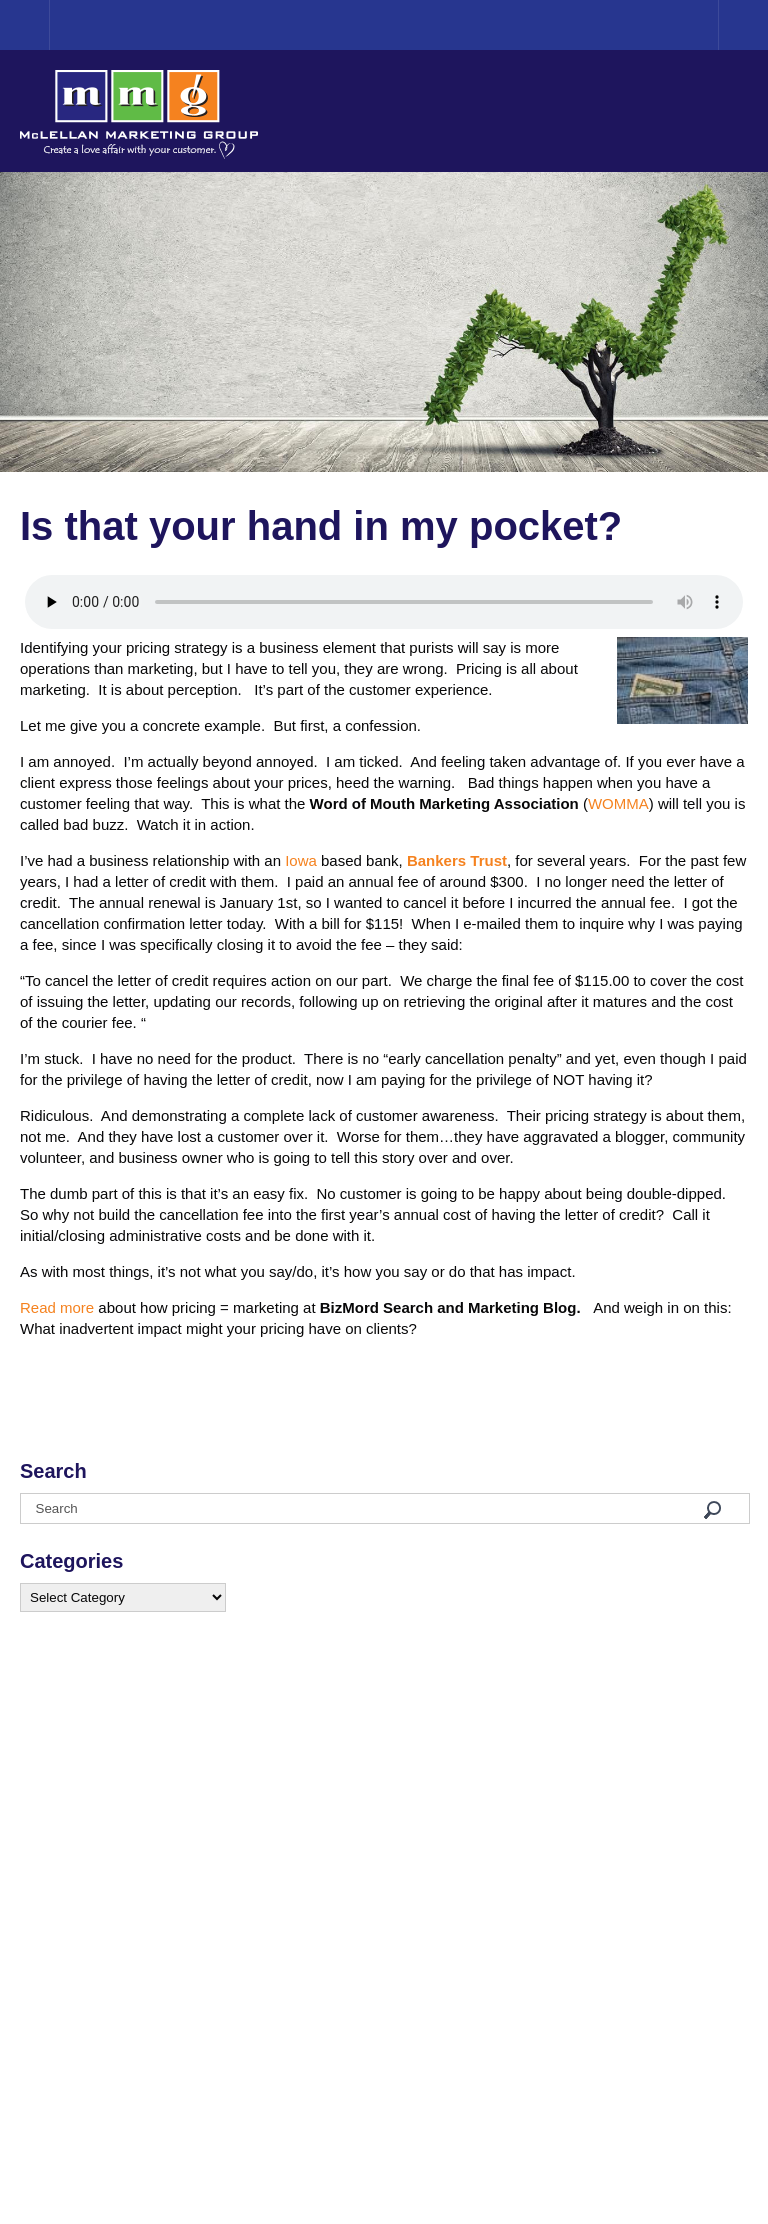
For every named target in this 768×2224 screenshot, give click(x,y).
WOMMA (618, 803)
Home (49, 24)
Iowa (301, 860)
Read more (57, 1307)
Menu (743, 25)
